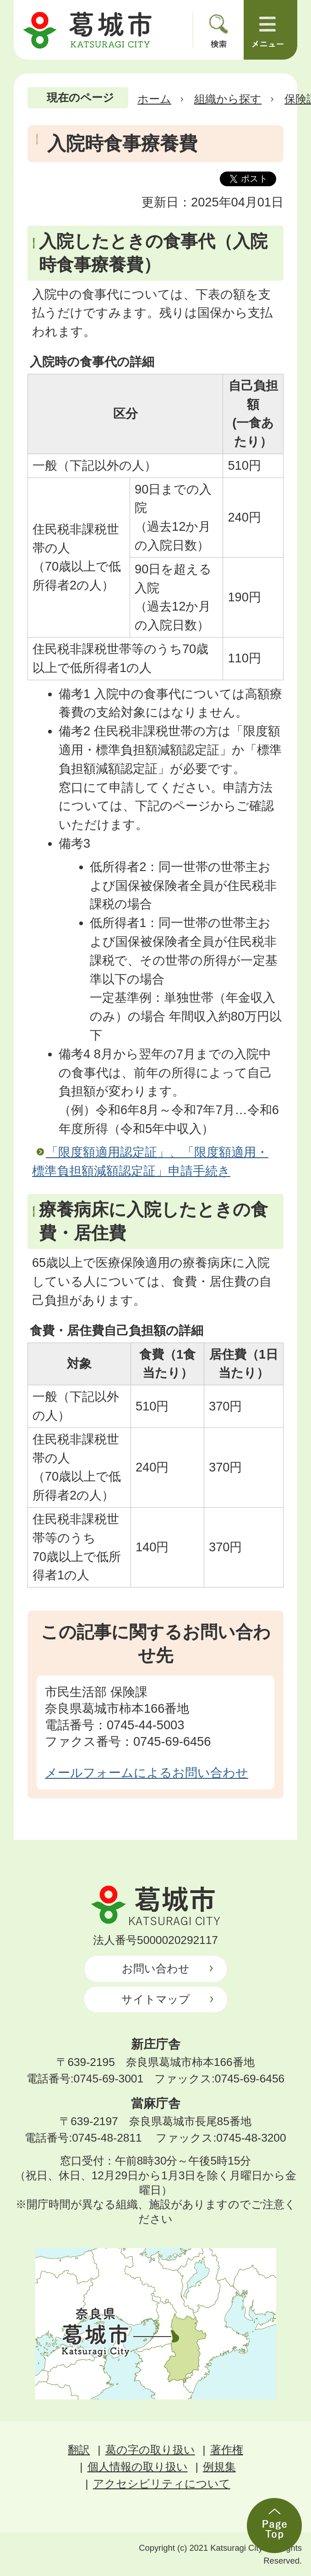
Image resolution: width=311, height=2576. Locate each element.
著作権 (226, 2449)
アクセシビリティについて (161, 2483)
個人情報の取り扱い (137, 2466)
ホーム (154, 99)
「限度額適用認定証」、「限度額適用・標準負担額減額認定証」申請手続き (150, 1161)
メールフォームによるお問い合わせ (146, 1772)
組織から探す (228, 99)
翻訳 (79, 2449)
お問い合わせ (156, 1968)
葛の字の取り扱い (150, 2449)
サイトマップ (155, 1999)
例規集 (219, 2466)
